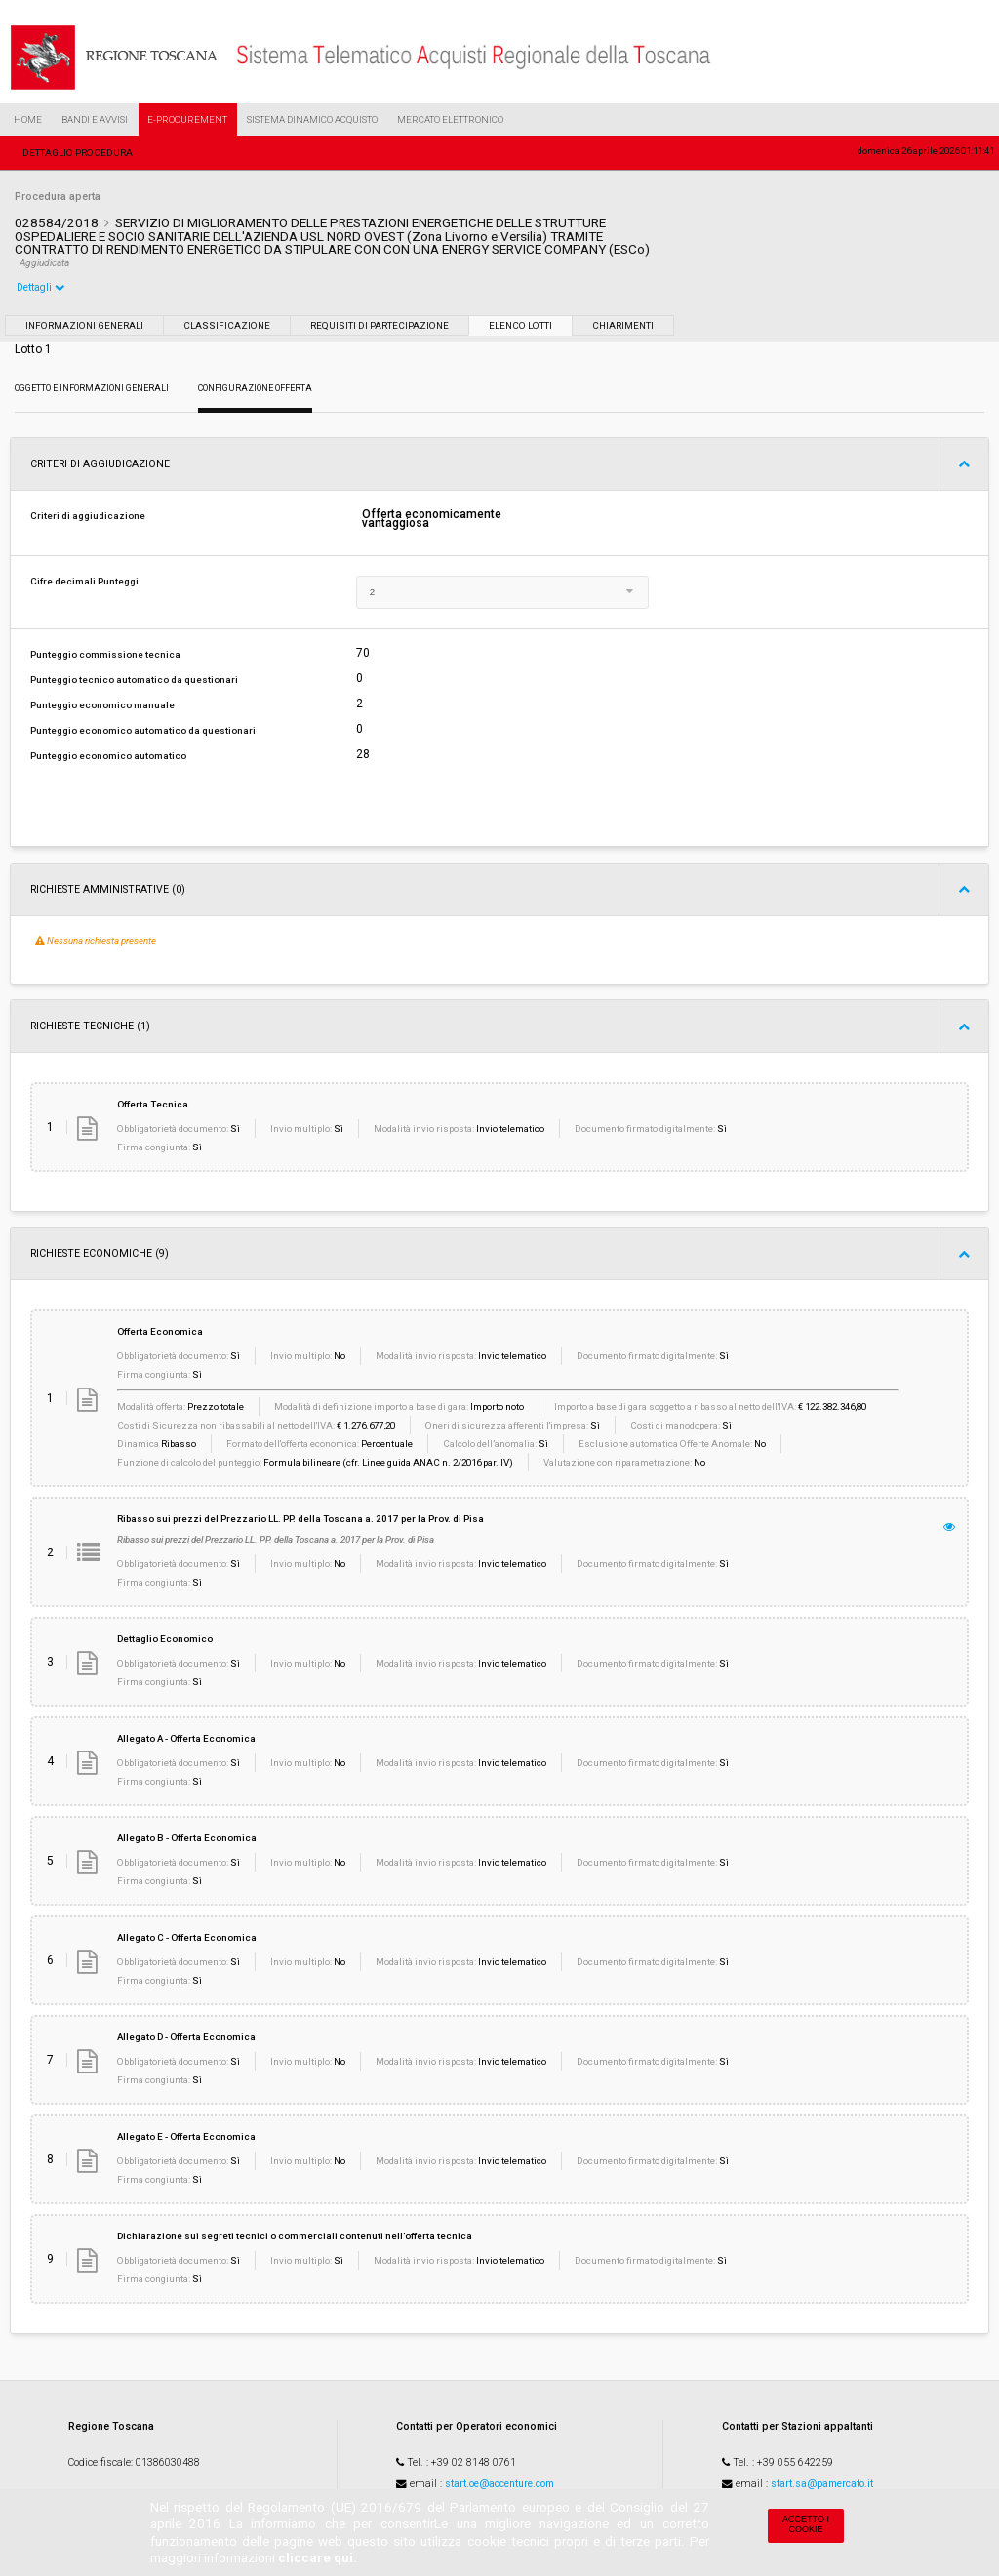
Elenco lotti (520, 325)
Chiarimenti (623, 325)
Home (28, 119)
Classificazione (226, 325)
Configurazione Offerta (255, 388)
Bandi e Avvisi (94, 119)
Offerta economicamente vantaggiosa (431, 519)
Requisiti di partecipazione (379, 325)
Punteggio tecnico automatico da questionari (134, 679)
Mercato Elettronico (450, 119)
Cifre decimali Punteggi (84, 581)
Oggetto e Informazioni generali (92, 388)
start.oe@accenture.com (499, 2483)
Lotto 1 (33, 349)
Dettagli (41, 287)
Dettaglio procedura (77, 152)
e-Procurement (187, 119)
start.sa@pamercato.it (822, 2483)
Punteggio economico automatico (108, 755)
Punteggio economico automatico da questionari (143, 730)
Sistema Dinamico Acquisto (312, 119)
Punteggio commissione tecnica (105, 654)
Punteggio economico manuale (102, 705)
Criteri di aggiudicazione (87, 515)
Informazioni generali (84, 325)
